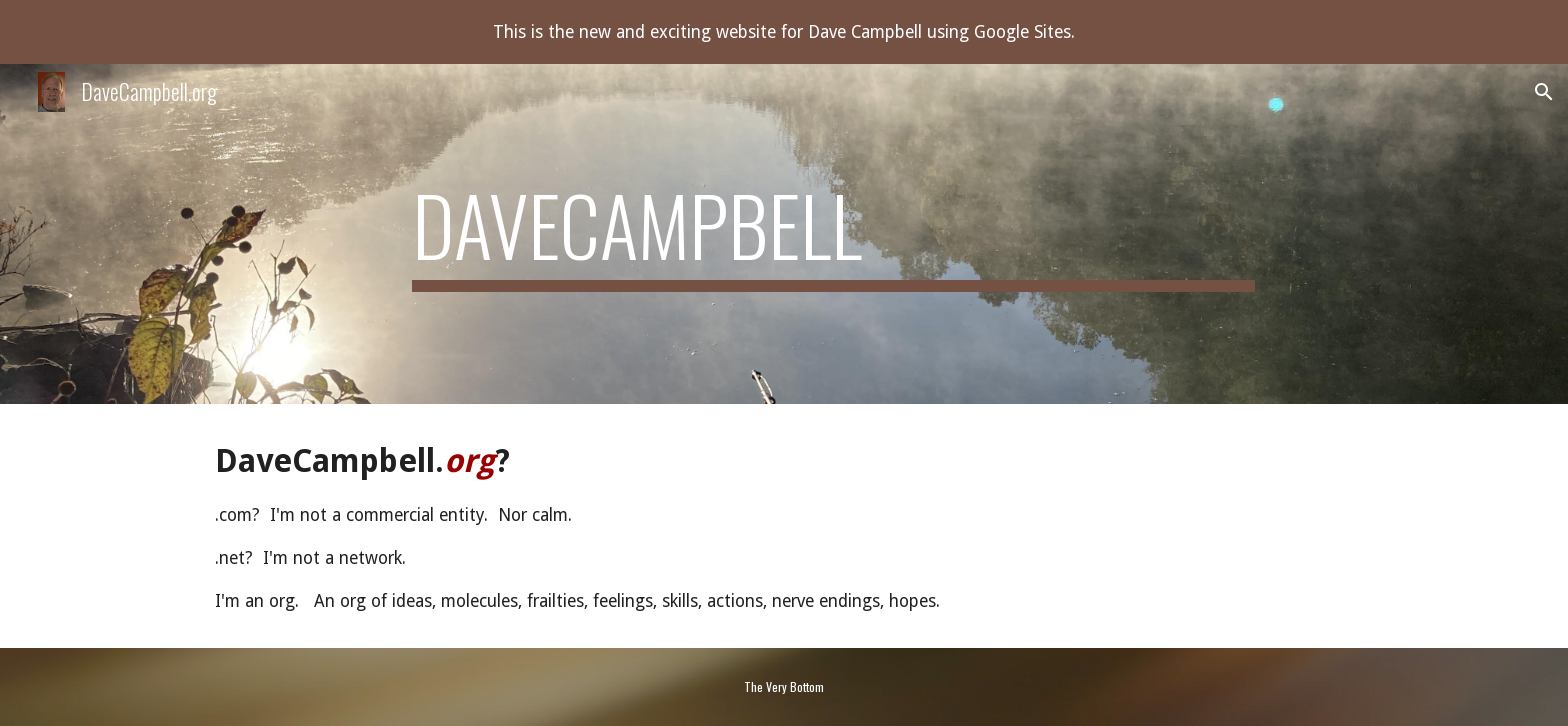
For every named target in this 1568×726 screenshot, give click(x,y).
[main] (833, 234)
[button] (1544, 92)
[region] (784, 32)
